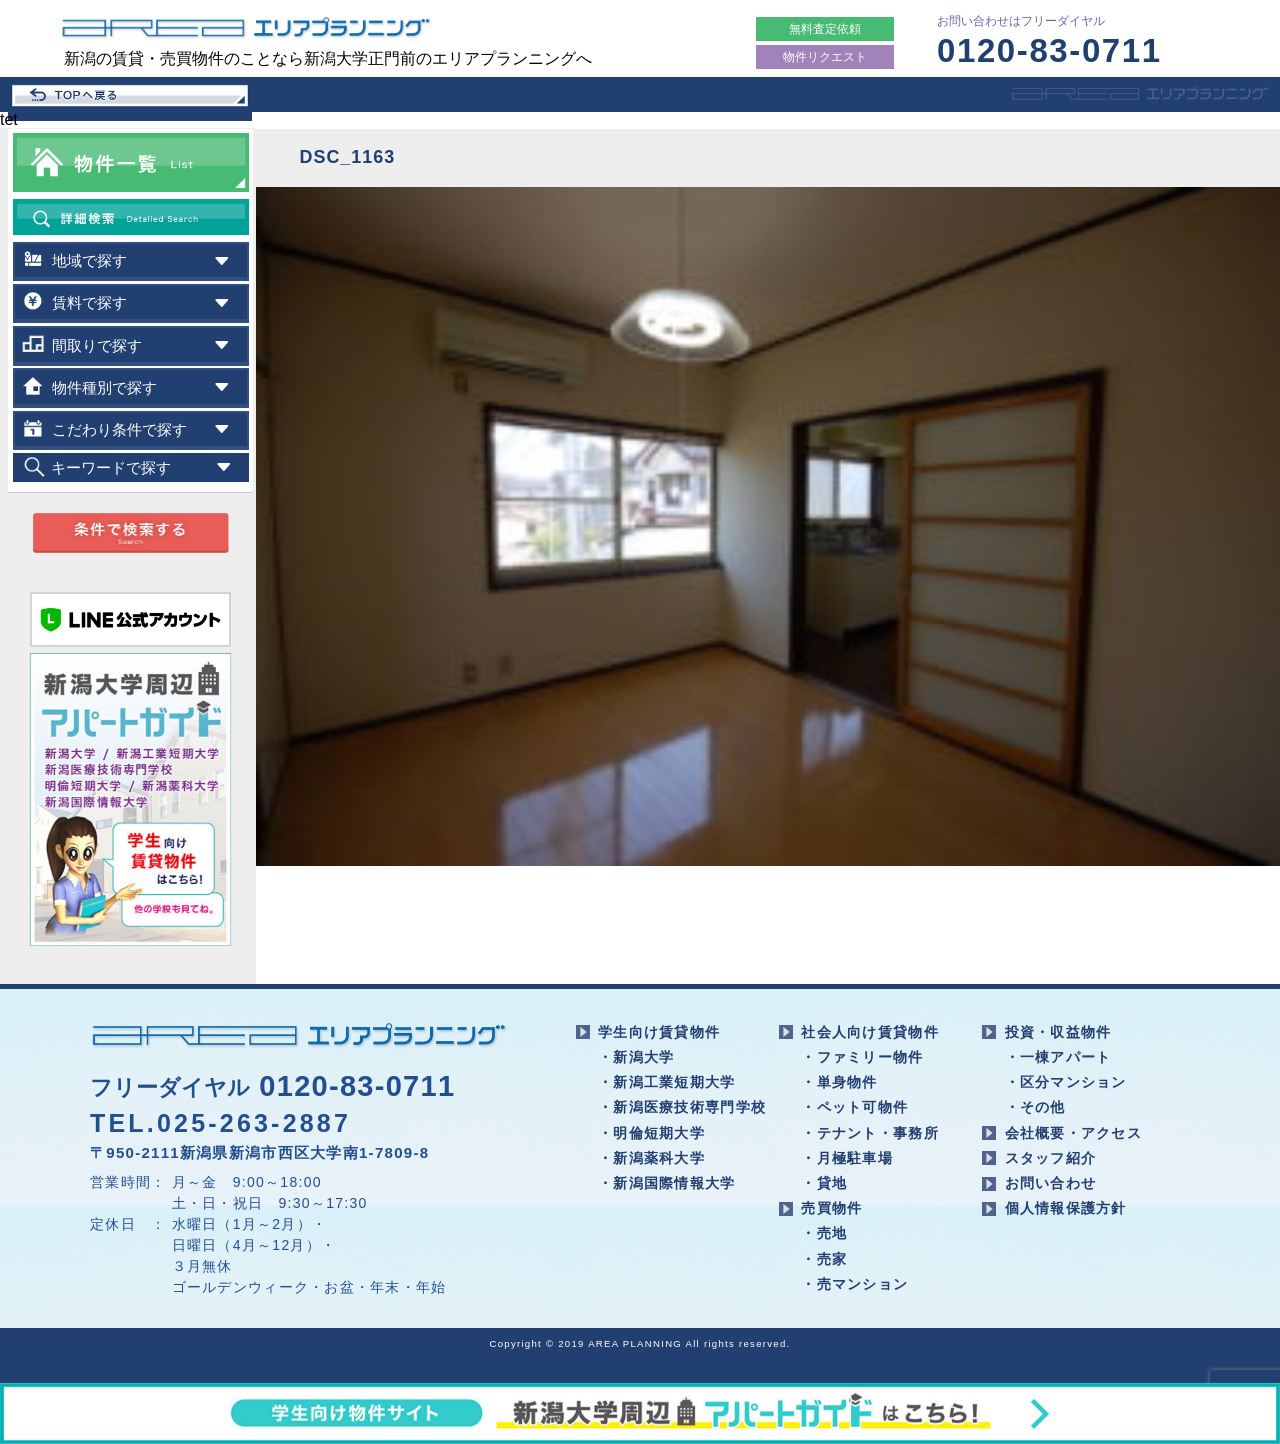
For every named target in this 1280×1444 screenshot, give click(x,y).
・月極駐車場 (847, 1158)
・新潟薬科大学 (651, 1158)
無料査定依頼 (825, 29)
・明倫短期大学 (651, 1133)
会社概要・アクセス (1074, 1133)
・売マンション (854, 1284)
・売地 (824, 1233)
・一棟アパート (1058, 1057)
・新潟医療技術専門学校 (682, 1107)
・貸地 (824, 1183)
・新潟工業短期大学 (667, 1082)
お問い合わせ (1051, 1183)
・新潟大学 (636, 1057)
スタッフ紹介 (1051, 1158)
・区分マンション (1066, 1082)
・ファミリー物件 (862, 1057)
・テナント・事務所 (870, 1133)
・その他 (1035, 1107)
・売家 (824, 1259)
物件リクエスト (825, 57)
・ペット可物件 (854, 1107)
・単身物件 (839, 1082)
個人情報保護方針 (1066, 1208)
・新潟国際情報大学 (667, 1183)
